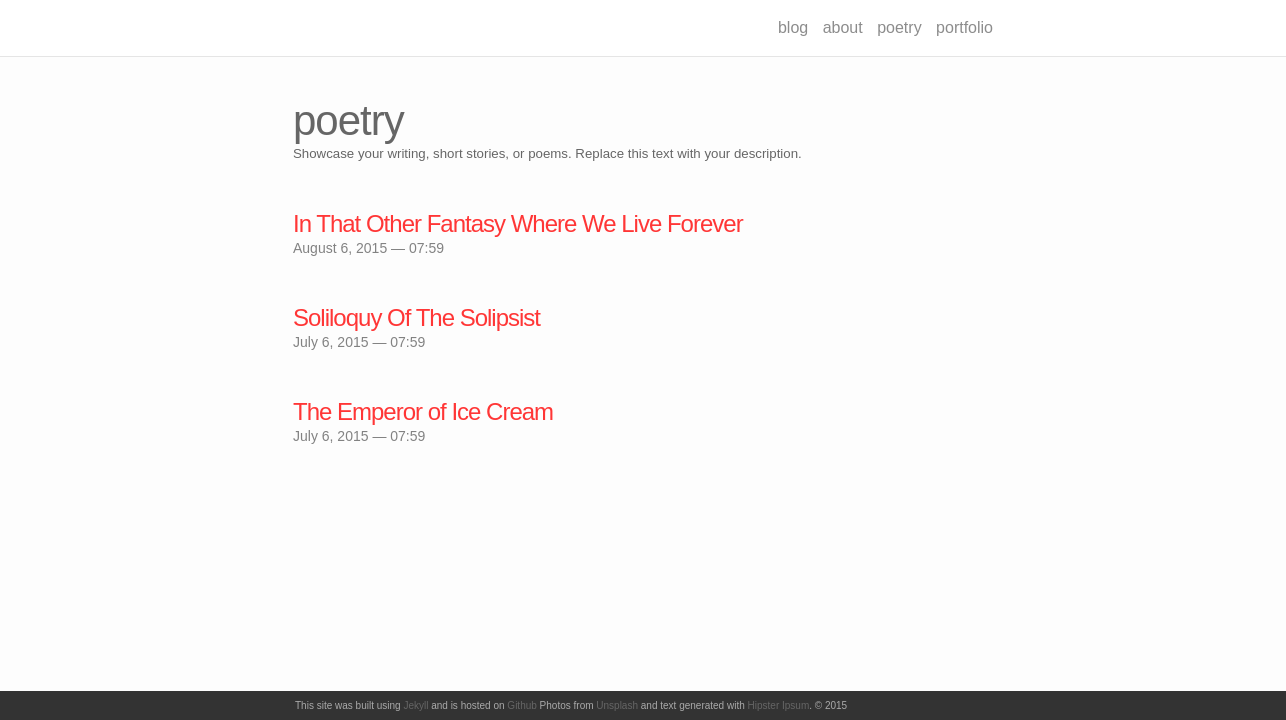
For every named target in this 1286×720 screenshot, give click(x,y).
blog (793, 27)
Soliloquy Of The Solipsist (416, 317)
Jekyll (415, 705)
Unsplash (617, 705)
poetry (899, 27)
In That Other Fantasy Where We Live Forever (518, 223)
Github (521, 705)
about (843, 27)
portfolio (964, 27)
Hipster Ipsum (779, 705)
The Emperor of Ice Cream (423, 411)
